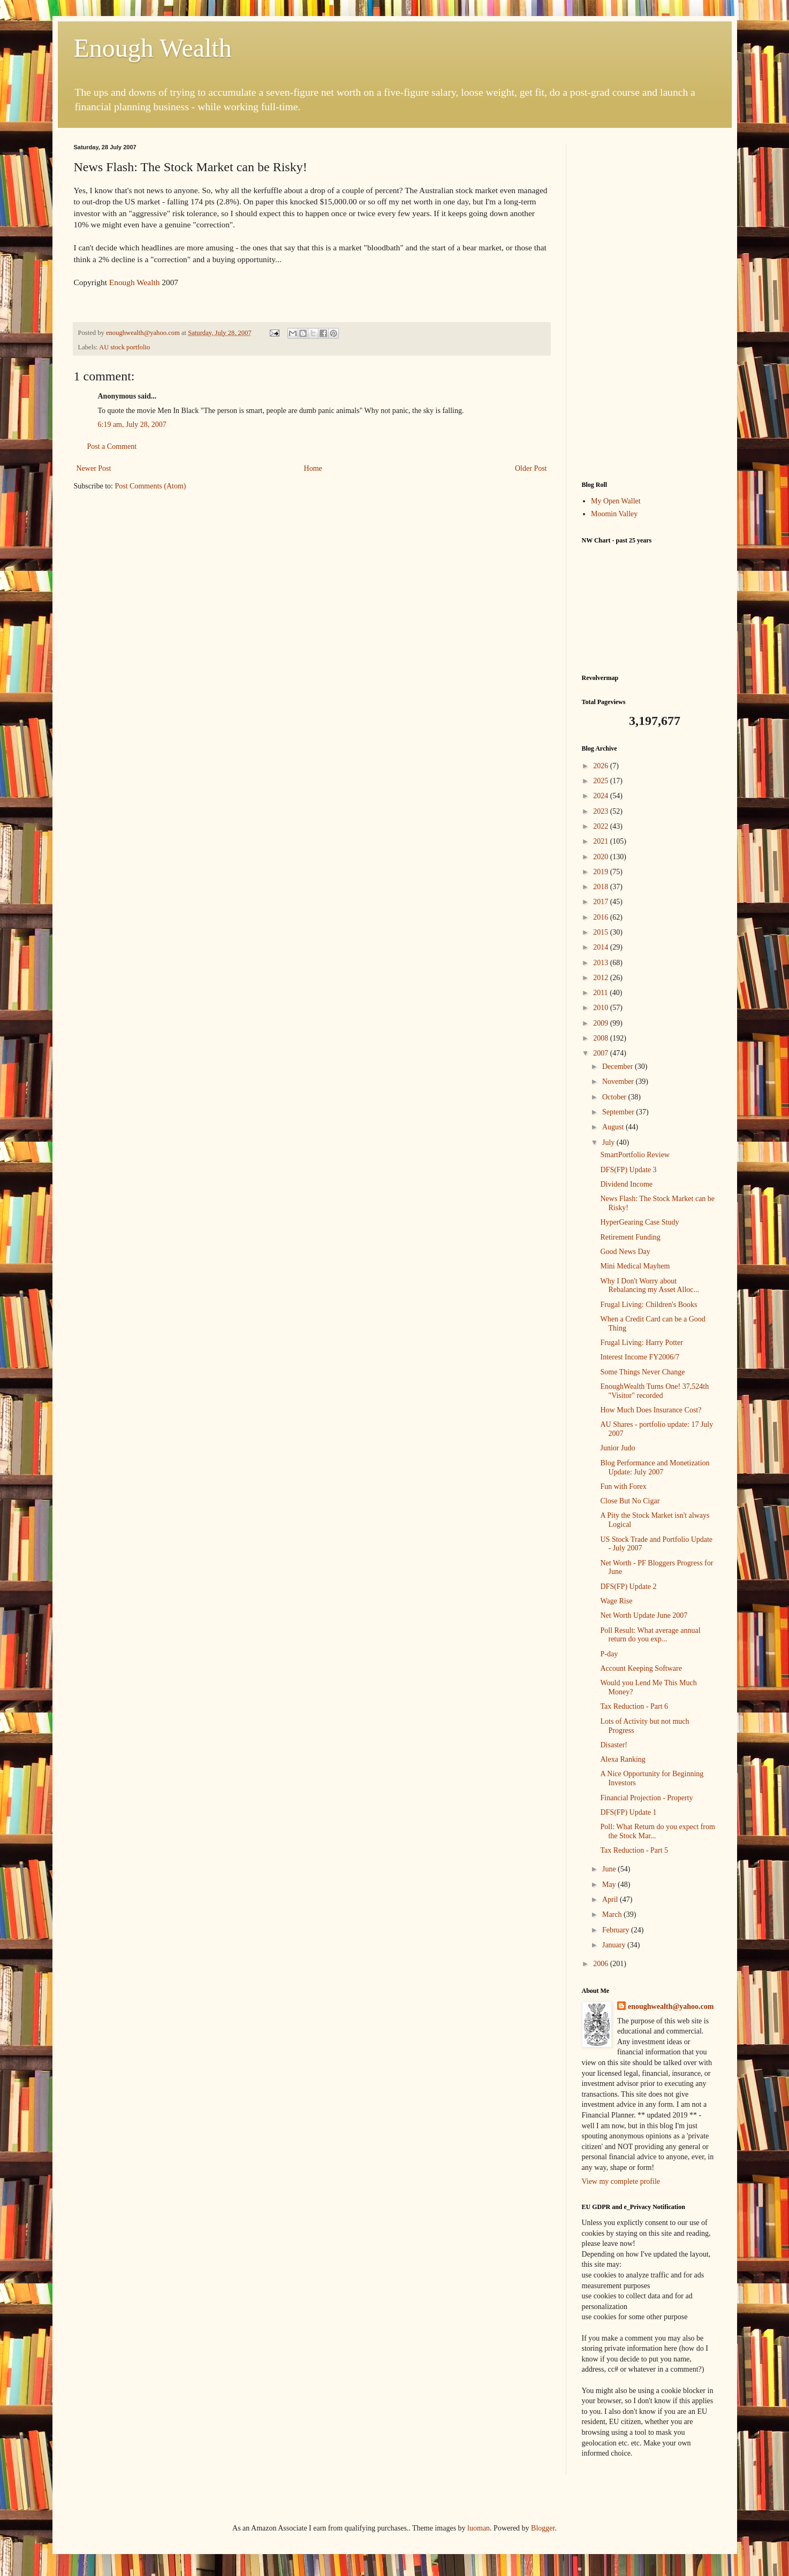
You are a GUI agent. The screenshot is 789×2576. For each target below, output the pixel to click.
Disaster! (613, 1745)
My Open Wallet (616, 501)
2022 (601, 826)
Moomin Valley (614, 514)
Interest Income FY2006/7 (639, 1357)
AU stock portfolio (124, 347)
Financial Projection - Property (646, 1798)
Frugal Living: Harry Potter (641, 1343)
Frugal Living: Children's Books (648, 1305)
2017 (601, 902)
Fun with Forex (623, 1486)
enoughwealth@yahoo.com (671, 2006)
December (618, 1066)
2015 (601, 932)
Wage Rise (616, 1601)
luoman (478, 2528)
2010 (601, 1008)
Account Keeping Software (640, 1668)
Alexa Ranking (622, 1759)
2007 (601, 1053)
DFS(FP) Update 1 (628, 1812)
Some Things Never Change (642, 1372)
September (619, 1112)
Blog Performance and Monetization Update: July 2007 (654, 1467)
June (610, 1869)
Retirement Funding (630, 1237)
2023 (601, 811)
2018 (601, 887)
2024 (601, 796)
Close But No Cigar (629, 1501)
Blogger (543, 2528)
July (609, 1142)
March (613, 1914)
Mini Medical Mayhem (635, 1266)
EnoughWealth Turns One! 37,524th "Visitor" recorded (654, 1391)
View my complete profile (621, 2181)
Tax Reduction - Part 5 (634, 1850)
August (614, 1127)
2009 (601, 1023)
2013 (601, 963)
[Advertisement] (649, 304)
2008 (601, 1038)
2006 (601, 1964)
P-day (609, 1654)
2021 (601, 841)
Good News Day (625, 1252)
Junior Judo (617, 1448)
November (619, 1081)
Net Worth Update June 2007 (643, 1615)
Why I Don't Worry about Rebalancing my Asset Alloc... (649, 1285)
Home (313, 468)
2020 (601, 857)
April (611, 1899)
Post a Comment (112, 446)
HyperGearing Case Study (639, 1222)
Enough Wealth (153, 48)
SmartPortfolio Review (635, 1155)
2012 (601, 978)
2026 (601, 766)
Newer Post (94, 468)
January (614, 1945)
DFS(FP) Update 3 (628, 1170)
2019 (601, 872)
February (616, 1930)
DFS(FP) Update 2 (628, 1587)
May (610, 1885)
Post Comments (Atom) (150, 486)
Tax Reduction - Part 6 (634, 1706)
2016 (601, 917)
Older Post (531, 468)
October (615, 1097)
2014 (601, 947)
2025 (601, 781)
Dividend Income (626, 1184)
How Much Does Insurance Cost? (650, 1410)
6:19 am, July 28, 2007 (132, 425)
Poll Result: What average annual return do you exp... (650, 1635)
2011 (601, 993)
